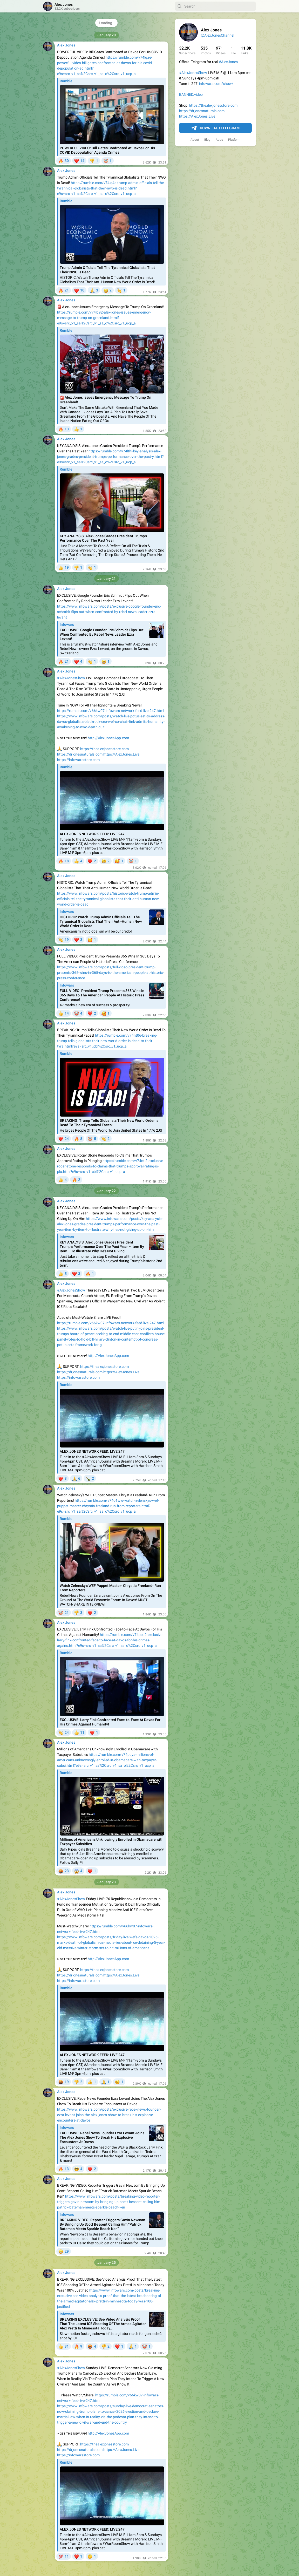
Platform (234, 139)
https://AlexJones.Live (197, 116)
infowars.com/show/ (216, 83)
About (195, 139)
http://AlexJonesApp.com (108, 738)
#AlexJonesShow (193, 73)
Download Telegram (215, 128)
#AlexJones (228, 62)
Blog (207, 139)
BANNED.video (191, 94)
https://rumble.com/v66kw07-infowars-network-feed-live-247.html (110, 711)
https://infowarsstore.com (78, 760)
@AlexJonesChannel (217, 35)
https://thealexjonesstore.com (213, 105)
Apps (219, 139)
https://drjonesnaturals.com (202, 111)
